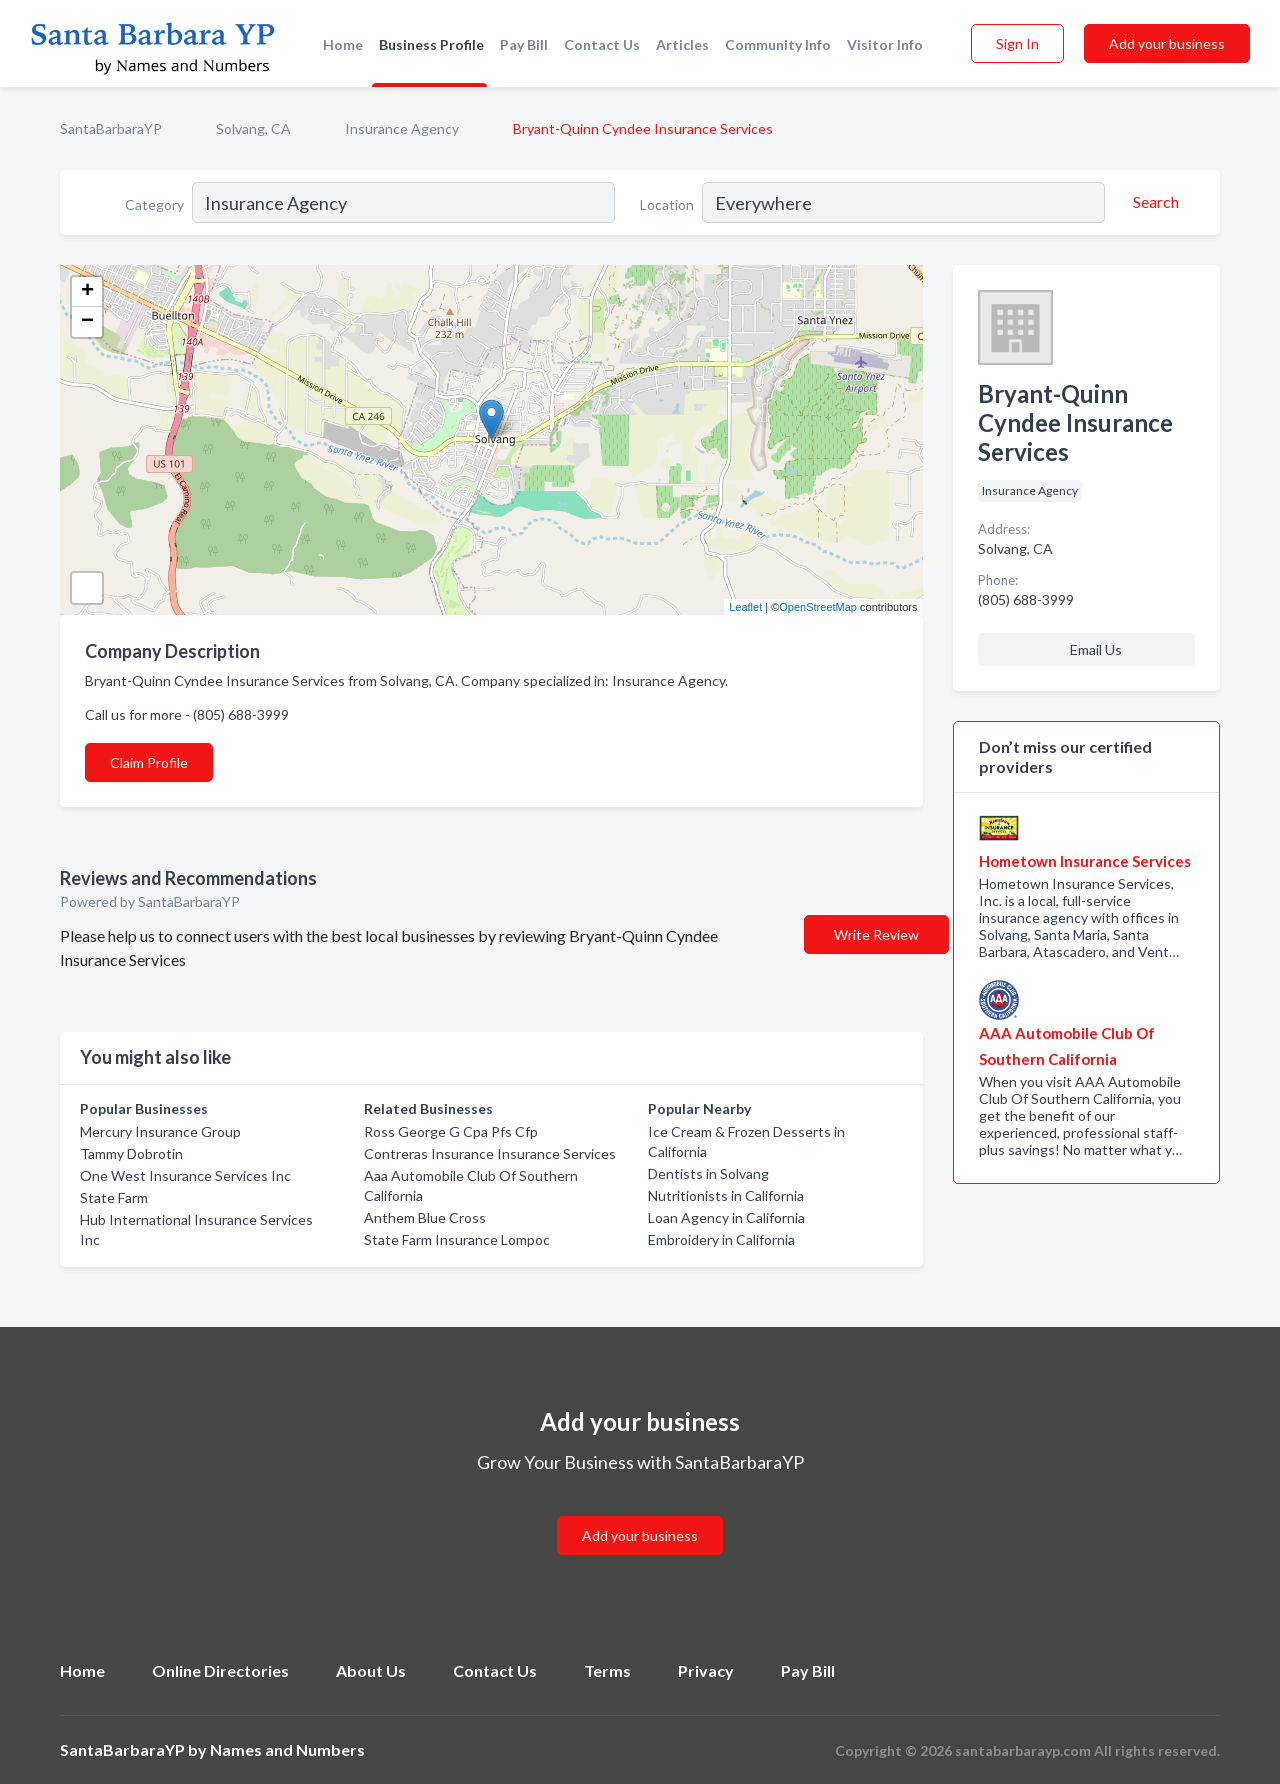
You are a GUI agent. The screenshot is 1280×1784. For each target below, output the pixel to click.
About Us (371, 1670)
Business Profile (431, 44)
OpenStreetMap (818, 607)
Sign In (1017, 43)
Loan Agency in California (726, 1217)
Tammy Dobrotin (131, 1153)
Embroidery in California (721, 1239)
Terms (607, 1670)
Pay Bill (524, 44)
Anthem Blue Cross (425, 1217)
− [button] (87, 322)
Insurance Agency (402, 128)
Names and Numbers (287, 1749)
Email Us (1096, 649)
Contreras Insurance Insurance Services (490, 1153)
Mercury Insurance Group (160, 1131)
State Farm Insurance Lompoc (457, 1239)
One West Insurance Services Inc (185, 1175)
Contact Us (602, 44)
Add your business (1167, 43)
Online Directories (220, 1670)
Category (154, 204)
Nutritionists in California (726, 1195)
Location (667, 204)
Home (343, 44)
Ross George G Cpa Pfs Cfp (451, 1131)
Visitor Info (885, 44)
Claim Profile (149, 762)
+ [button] (87, 292)
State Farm (114, 1197)
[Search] (1153, 202)
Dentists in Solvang (708, 1173)
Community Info (778, 44)
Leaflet (745, 607)
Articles (682, 44)
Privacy (706, 1670)
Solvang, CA (253, 128)
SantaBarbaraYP (111, 128)
